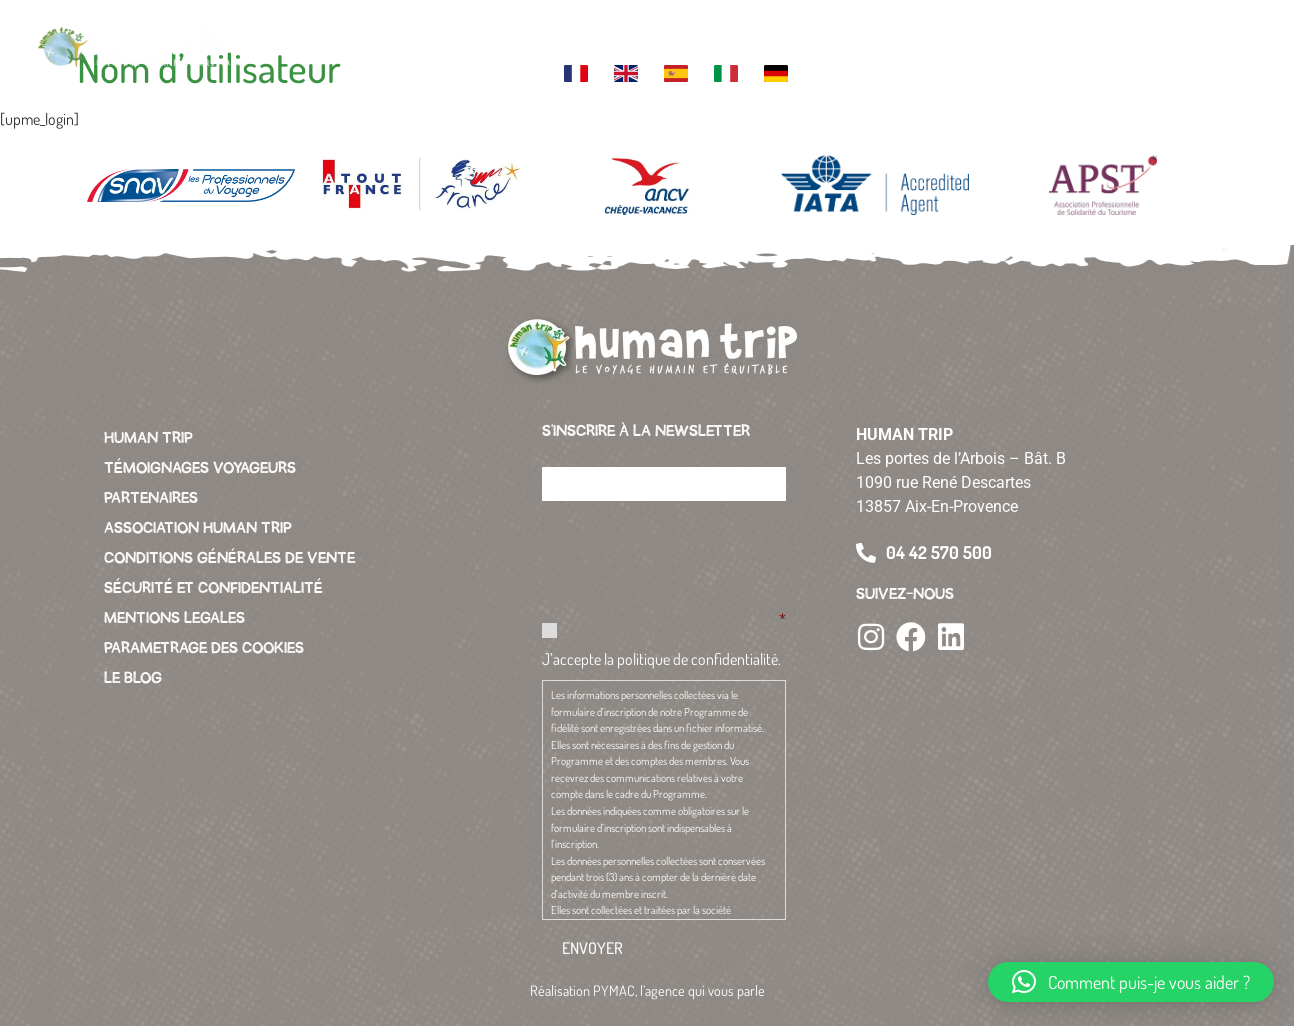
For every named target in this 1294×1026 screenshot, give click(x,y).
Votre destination (434, 34)
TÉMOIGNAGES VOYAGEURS (200, 468)
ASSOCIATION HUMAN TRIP (198, 528)
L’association (781, 26)
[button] (1235, 50)
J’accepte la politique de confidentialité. (661, 659)
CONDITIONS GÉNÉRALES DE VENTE (229, 558)
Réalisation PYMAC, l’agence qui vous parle (647, 990)
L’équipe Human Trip (602, 34)
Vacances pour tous (941, 34)
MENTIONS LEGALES (174, 618)
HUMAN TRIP (148, 438)
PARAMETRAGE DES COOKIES (204, 648)
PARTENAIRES (151, 498)
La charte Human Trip (689, 34)
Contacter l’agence (1024, 34)
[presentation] (694, 556)
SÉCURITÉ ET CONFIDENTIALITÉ (213, 588)
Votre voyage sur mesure (338, 34)
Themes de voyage (519, 34)
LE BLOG (133, 678)
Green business (865, 34)
